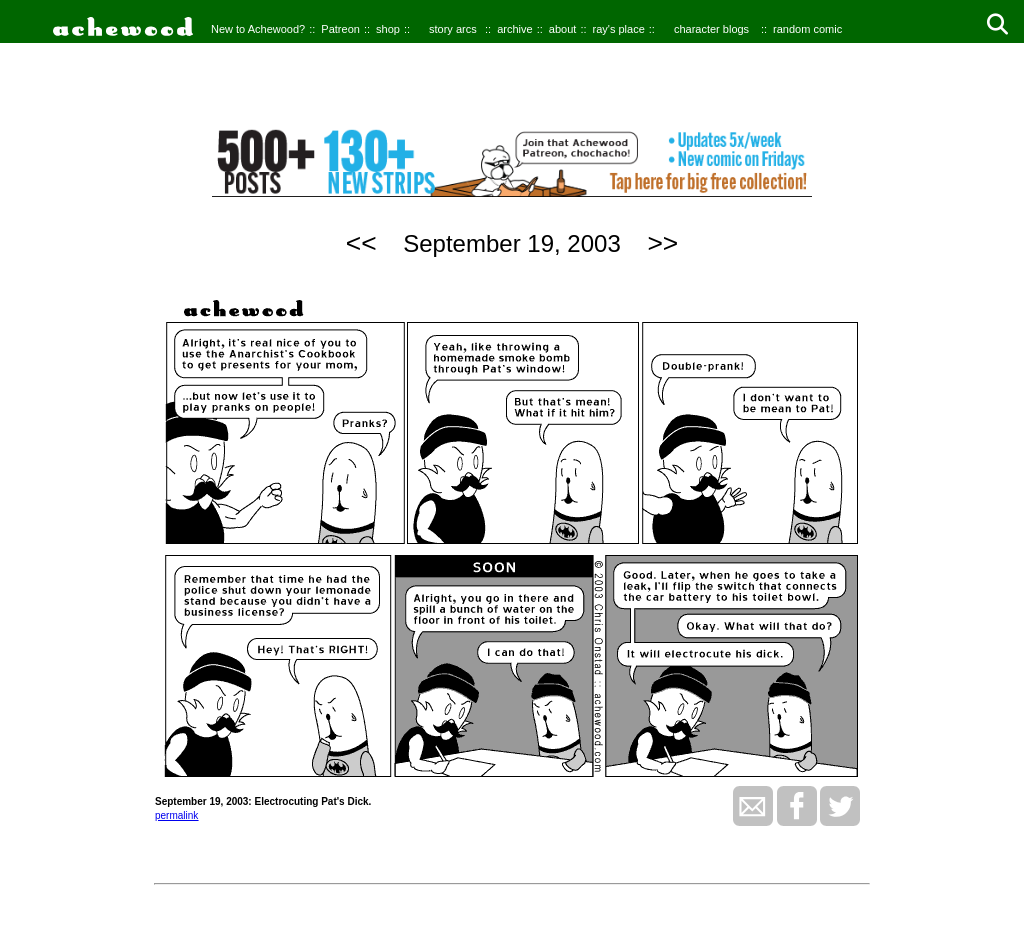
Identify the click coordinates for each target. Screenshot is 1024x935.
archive (514, 29)
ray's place (619, 29)
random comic (807, 29)
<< (361, 243)
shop (388, 29)
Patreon (340, 29)
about (563, 29)
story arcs (453, 29)
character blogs (711, 29)
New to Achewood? (258, 29)
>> (662, 243)
